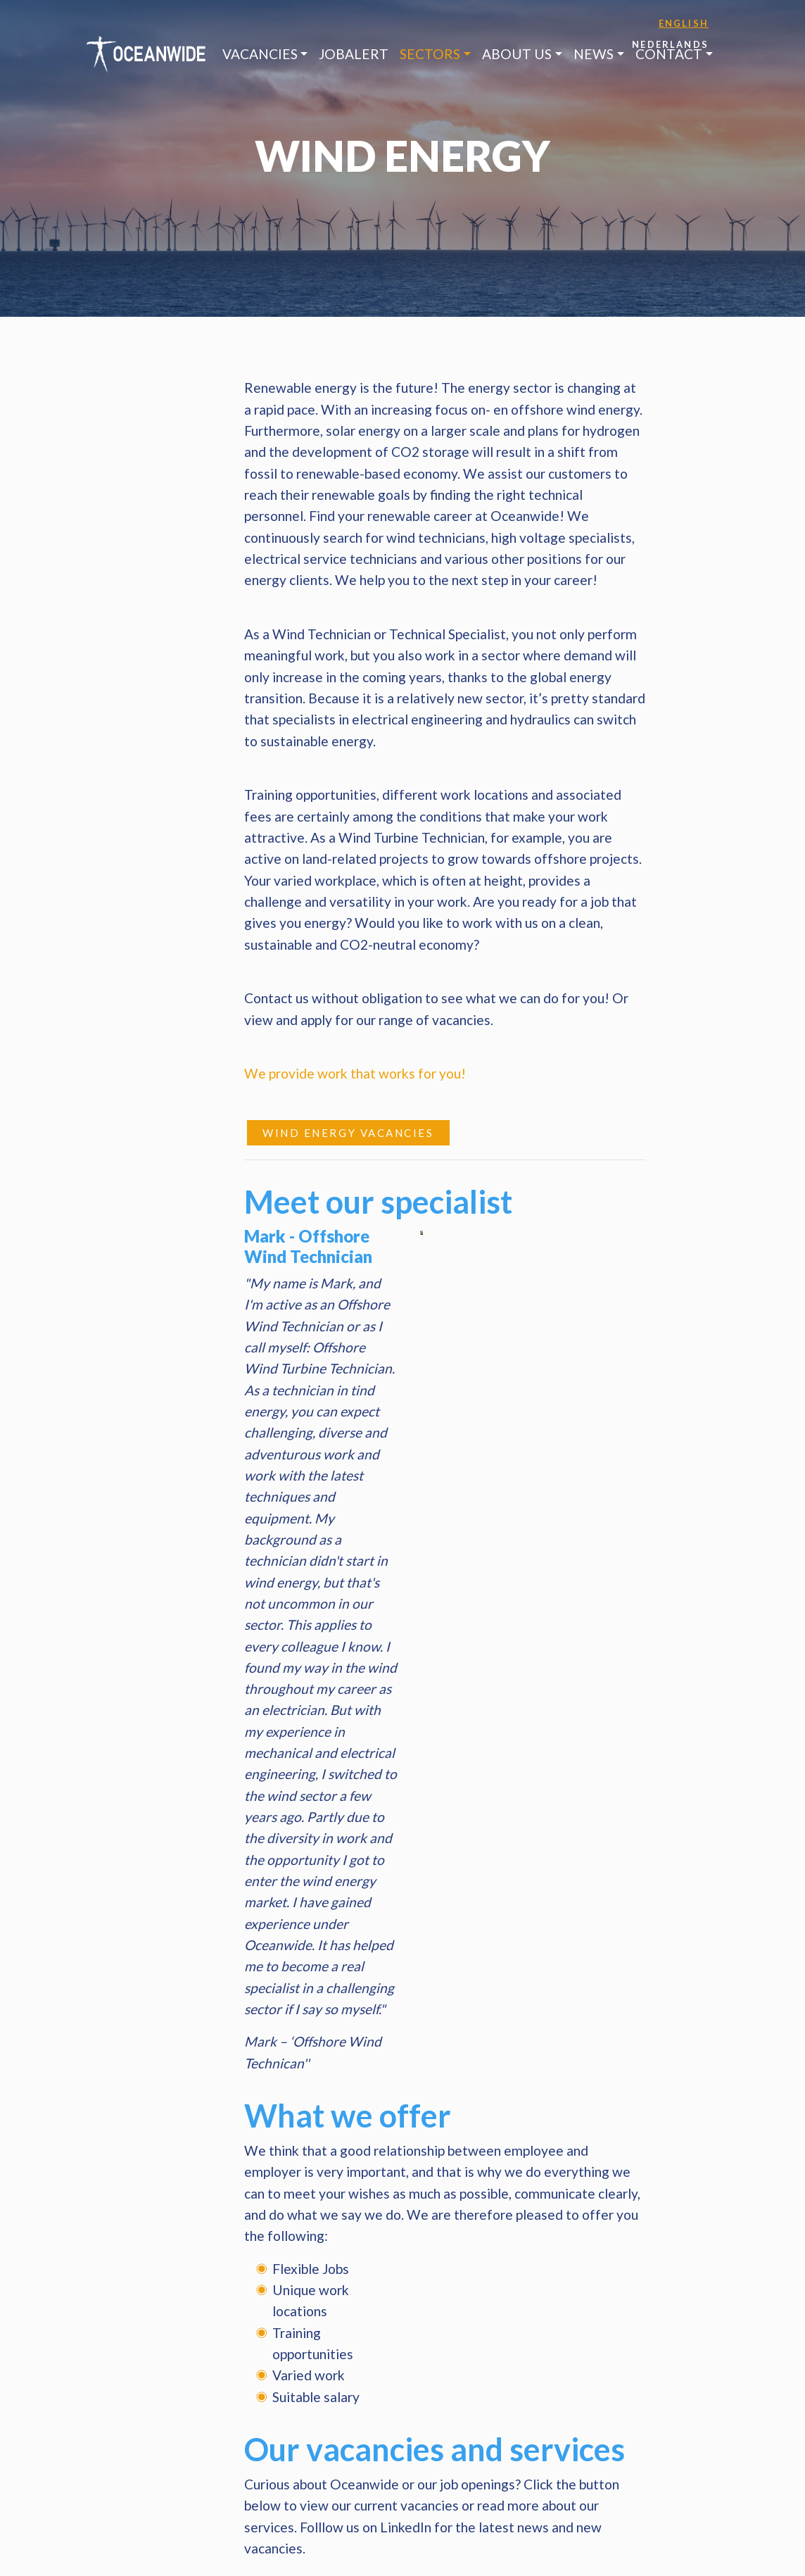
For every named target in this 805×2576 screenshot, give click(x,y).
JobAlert (353, 54)
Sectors (430, 54)
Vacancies (260, 54)
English (684, 23)
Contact (668, 54)
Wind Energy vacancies (348, 1132)
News (593, 54)
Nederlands (670, 44)
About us (517, 54)
